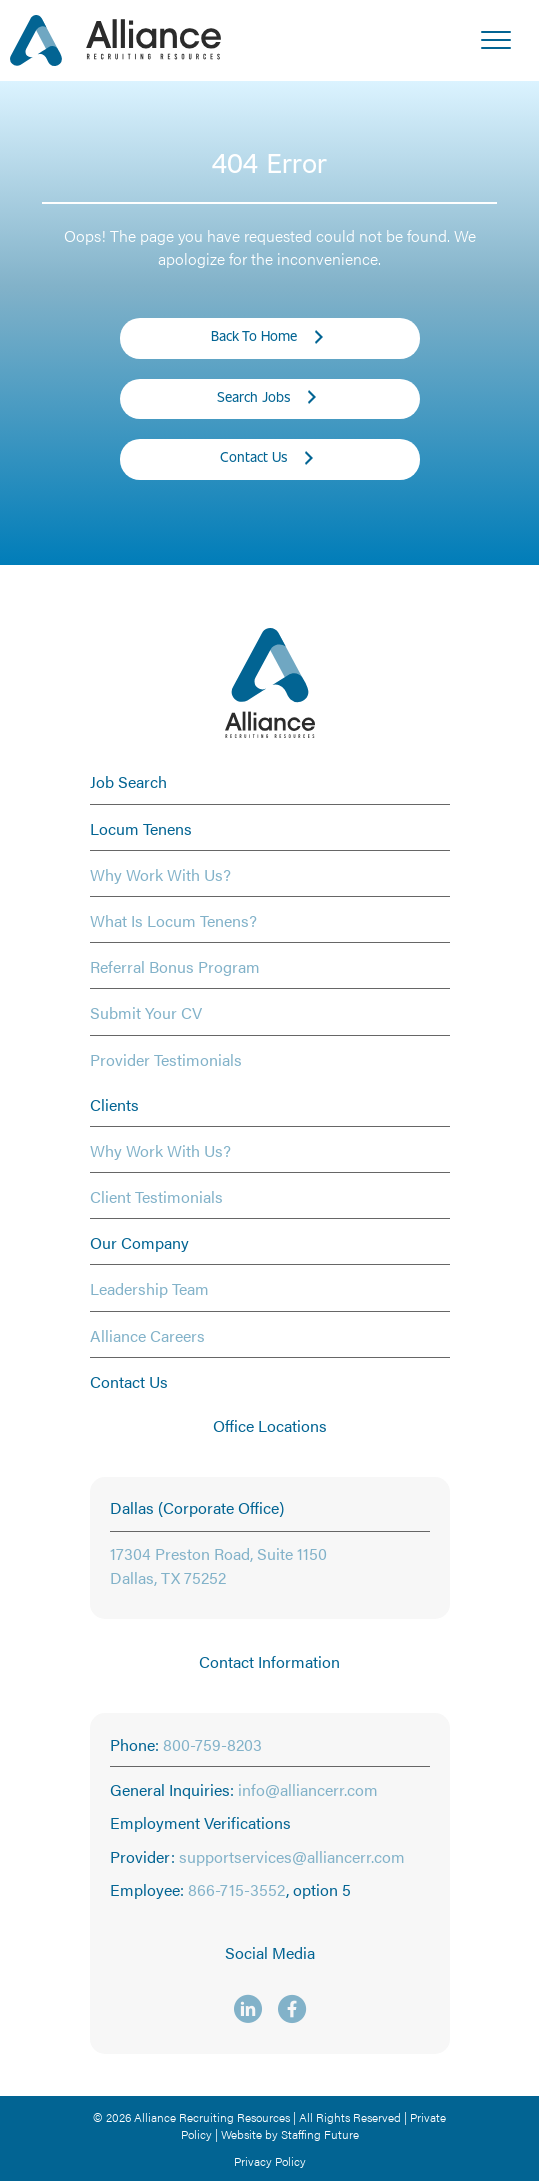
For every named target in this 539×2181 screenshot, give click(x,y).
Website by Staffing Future (290, 2134)
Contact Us (129, 1381)
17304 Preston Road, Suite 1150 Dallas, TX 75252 (218, 1565)
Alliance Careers (147, 1335)
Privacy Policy (270, 2161)
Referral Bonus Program (175, 966)
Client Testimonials (156, 1196)
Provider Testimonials (166, 1059)
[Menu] (496, 41)
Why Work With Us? (160, 874)
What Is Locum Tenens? (173, 920)
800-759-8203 (212, 1744)
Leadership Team (149, 1288)
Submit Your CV (146, 1012)
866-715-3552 (237, 1889)
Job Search (128, 781)
